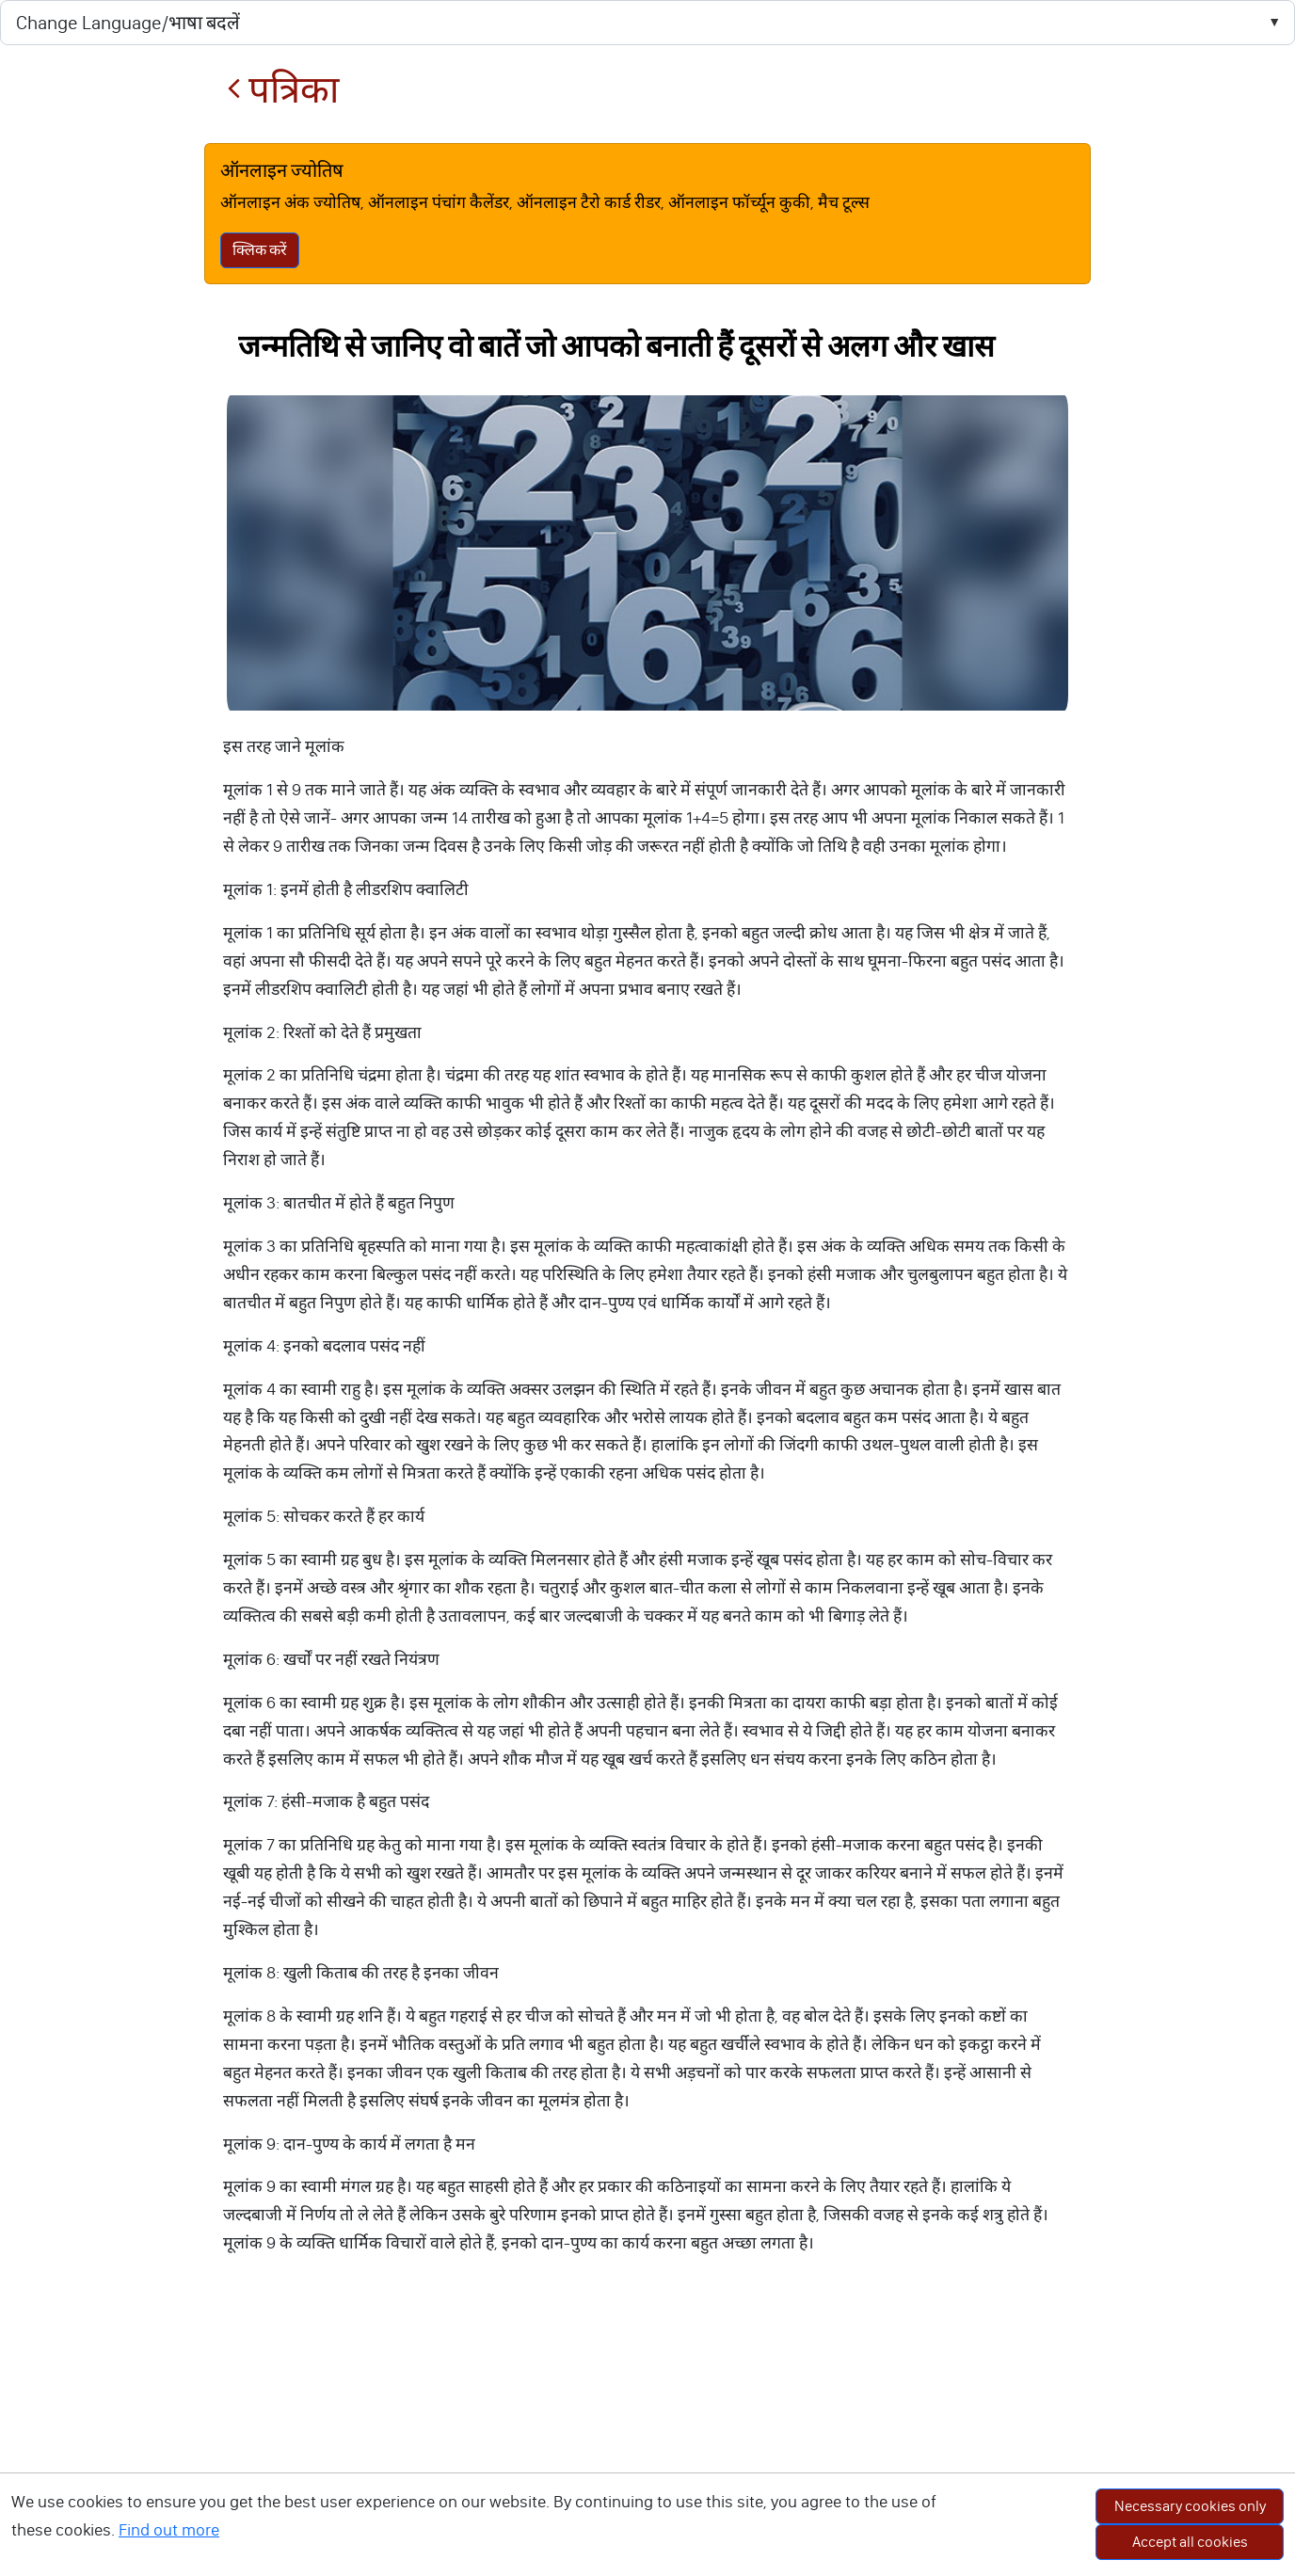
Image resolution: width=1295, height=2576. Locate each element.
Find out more (169, 2530)
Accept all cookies (1190, 2542)
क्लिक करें (259, 250)
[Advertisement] (647, 2435)
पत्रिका (283, 90)
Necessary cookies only (1190, 2506)
